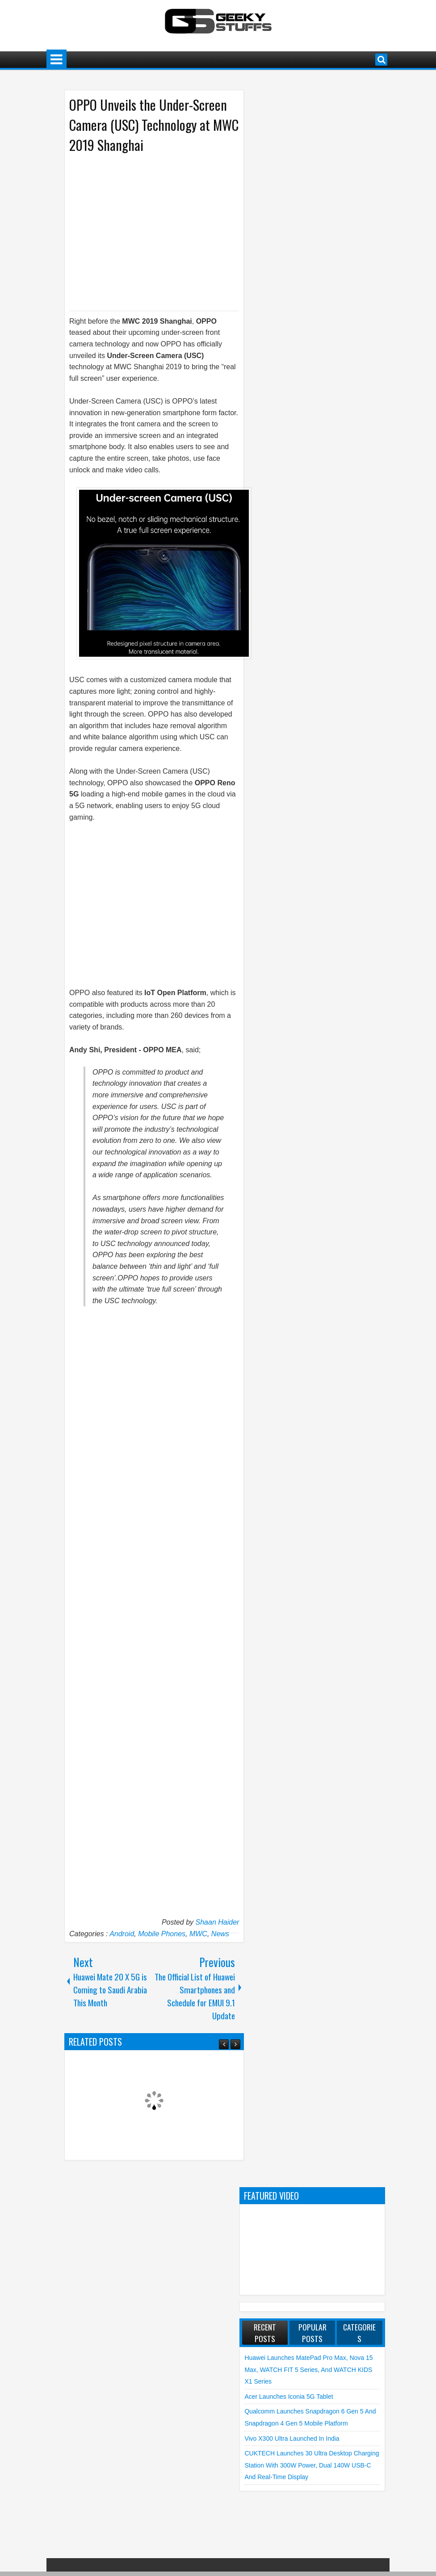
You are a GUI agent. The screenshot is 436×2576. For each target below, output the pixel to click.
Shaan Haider (217, 1922)
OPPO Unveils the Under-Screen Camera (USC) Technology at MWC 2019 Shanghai (154, 125)
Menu (56, 60)
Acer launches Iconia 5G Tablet (288, 2396)
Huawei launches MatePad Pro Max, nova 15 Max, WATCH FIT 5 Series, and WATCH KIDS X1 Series (308, 2369)
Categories (359, 2332)
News (220, 1934)
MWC (198, 1934)
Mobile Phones (161, 1934)
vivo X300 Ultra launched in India (291, 2438)
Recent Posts (265, 2332)
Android (121, 1934)
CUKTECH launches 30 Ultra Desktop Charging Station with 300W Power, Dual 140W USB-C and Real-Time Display (311, 2465)
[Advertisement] (145, 231)
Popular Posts (312, 2332)
